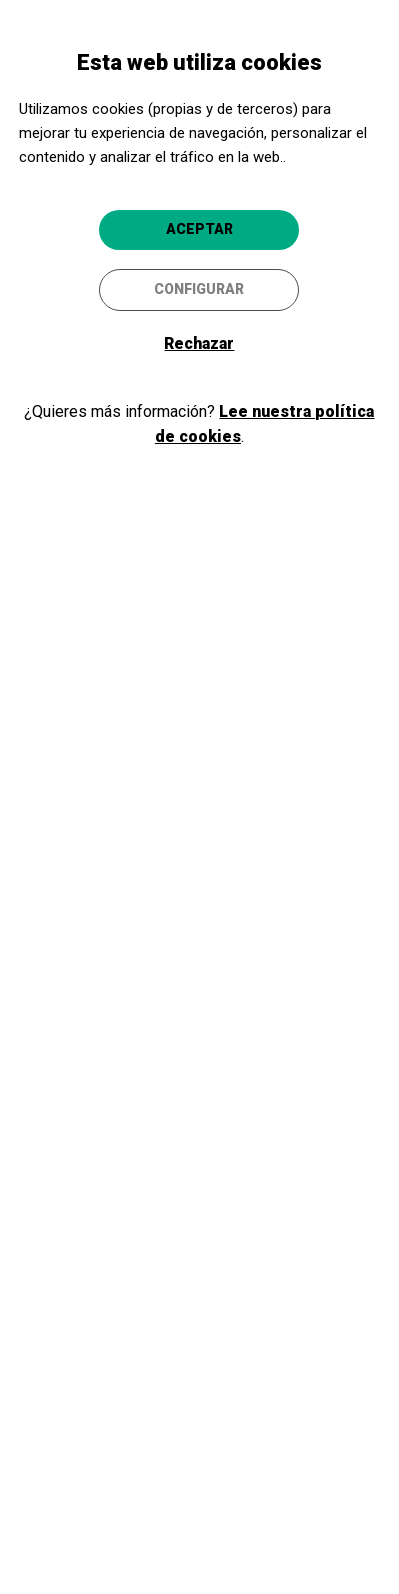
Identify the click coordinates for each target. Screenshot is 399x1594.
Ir (199, 965)
